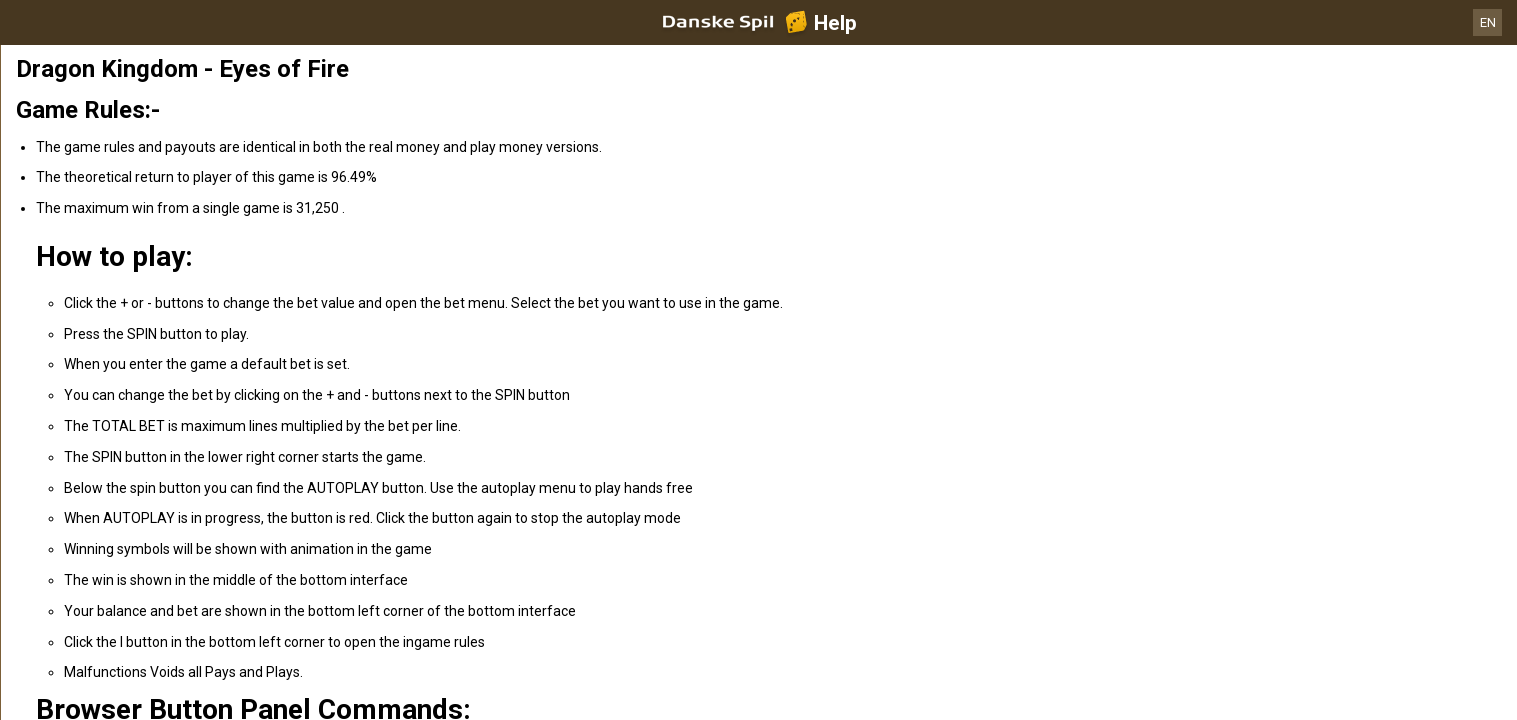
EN (1488, 22)
